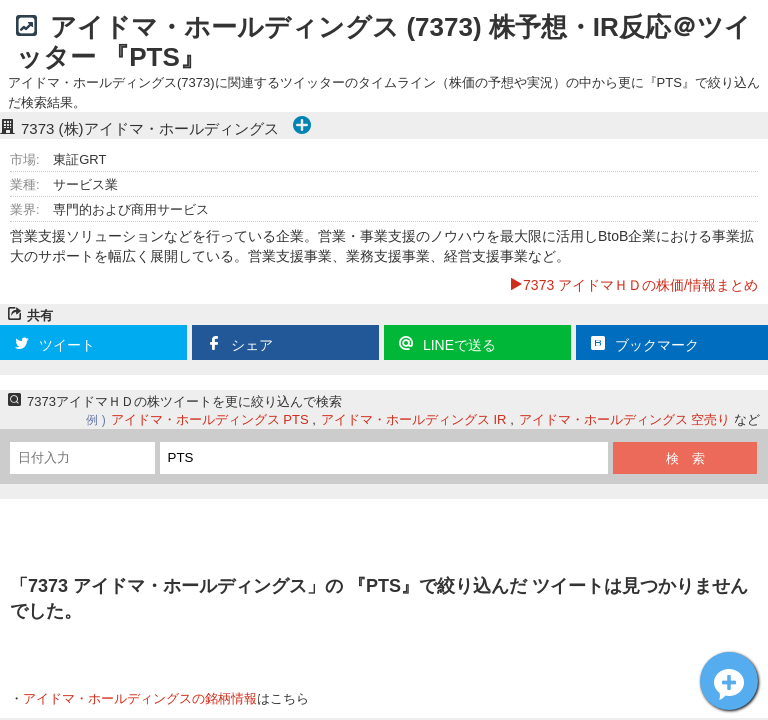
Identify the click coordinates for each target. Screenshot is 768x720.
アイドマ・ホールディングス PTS (210, 419)
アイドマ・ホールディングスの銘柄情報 (140, 698)
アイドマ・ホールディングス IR (414, 419)
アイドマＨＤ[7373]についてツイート (729, 681)
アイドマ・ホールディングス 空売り (625, 419)
